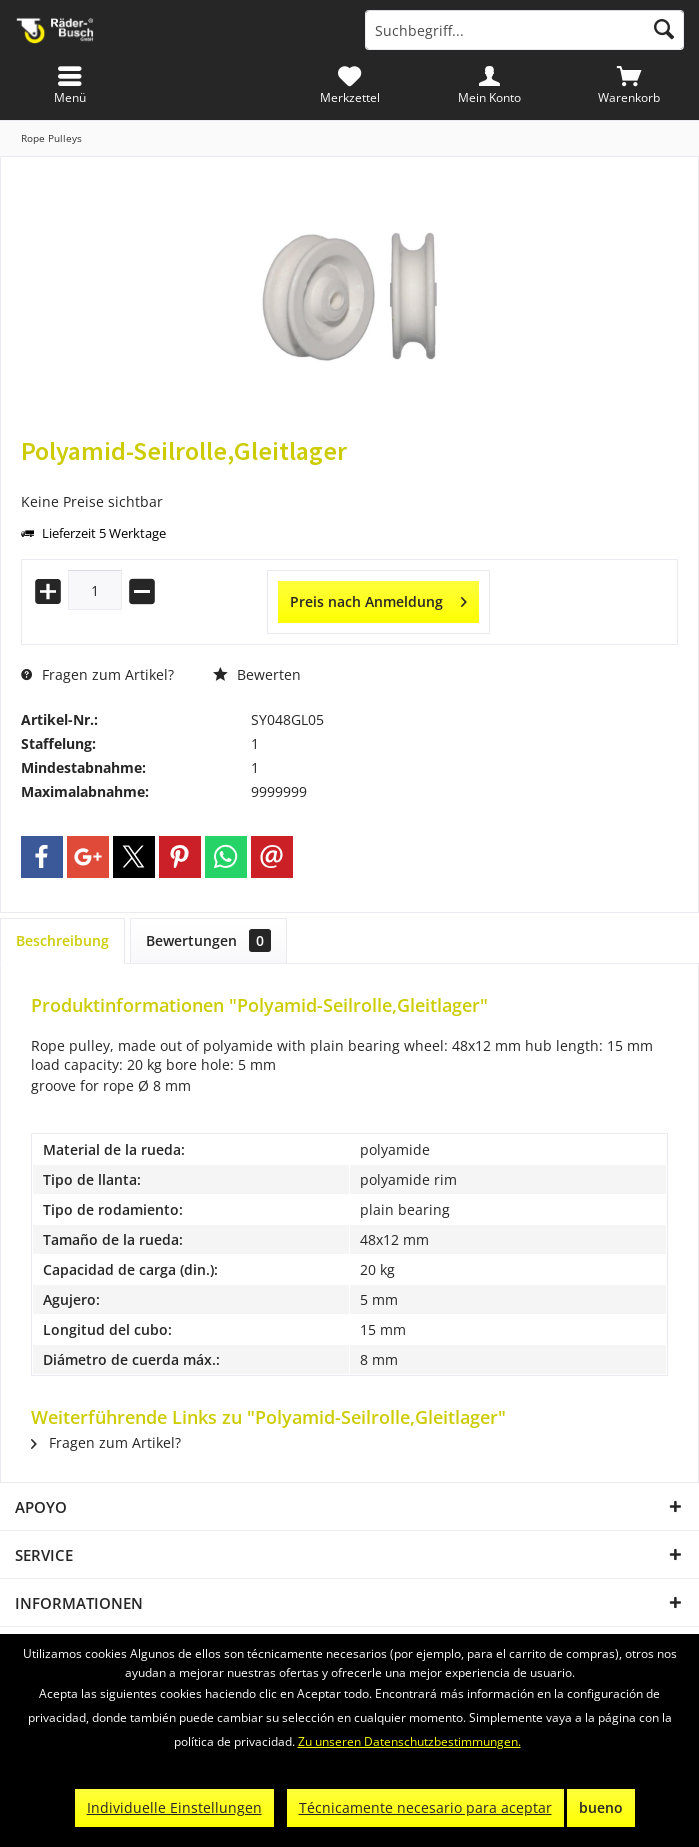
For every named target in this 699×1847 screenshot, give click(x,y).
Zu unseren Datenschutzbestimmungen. (409, 1741)
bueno (601, 1807)
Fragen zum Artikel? (97, 674)
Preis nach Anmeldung (378, 598)
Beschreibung (62, 940)
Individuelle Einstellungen (174, 1807)
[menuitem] (629, 85)
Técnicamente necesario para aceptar (425, 1807)
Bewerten (257, 674)
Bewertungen (208, 940)
